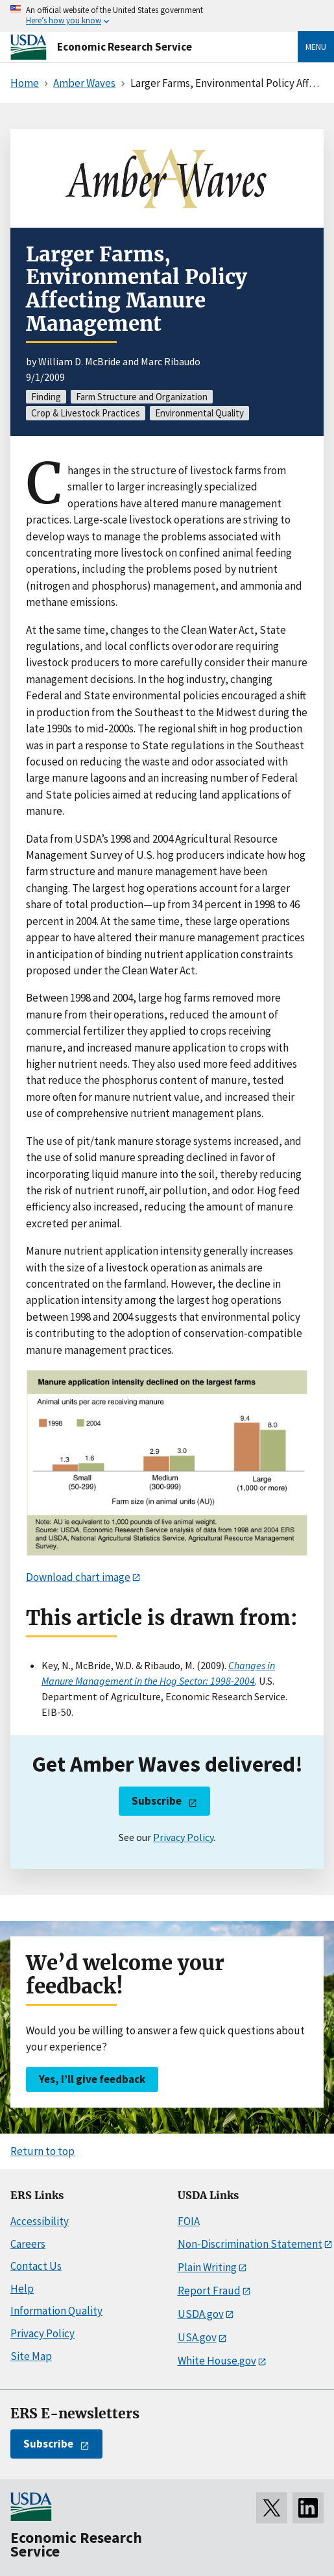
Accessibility (39, 2221)
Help (22, 2288)
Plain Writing (207, 2267)
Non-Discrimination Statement (250, 2244)
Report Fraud (209, 2290)
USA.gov (197, 2337)
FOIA (189, 2221)
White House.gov (217, 2360)
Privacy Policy (183, 1837)
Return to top (42, 2151)
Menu (315, 47)
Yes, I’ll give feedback (92, 2079)
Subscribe (157, 1801)
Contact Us (36, 2266)
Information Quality (56, 2311)
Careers (27, 2244)
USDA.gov (201, 2314)
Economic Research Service (124, 47)
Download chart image (78, 1577)
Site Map (31, 2356)
